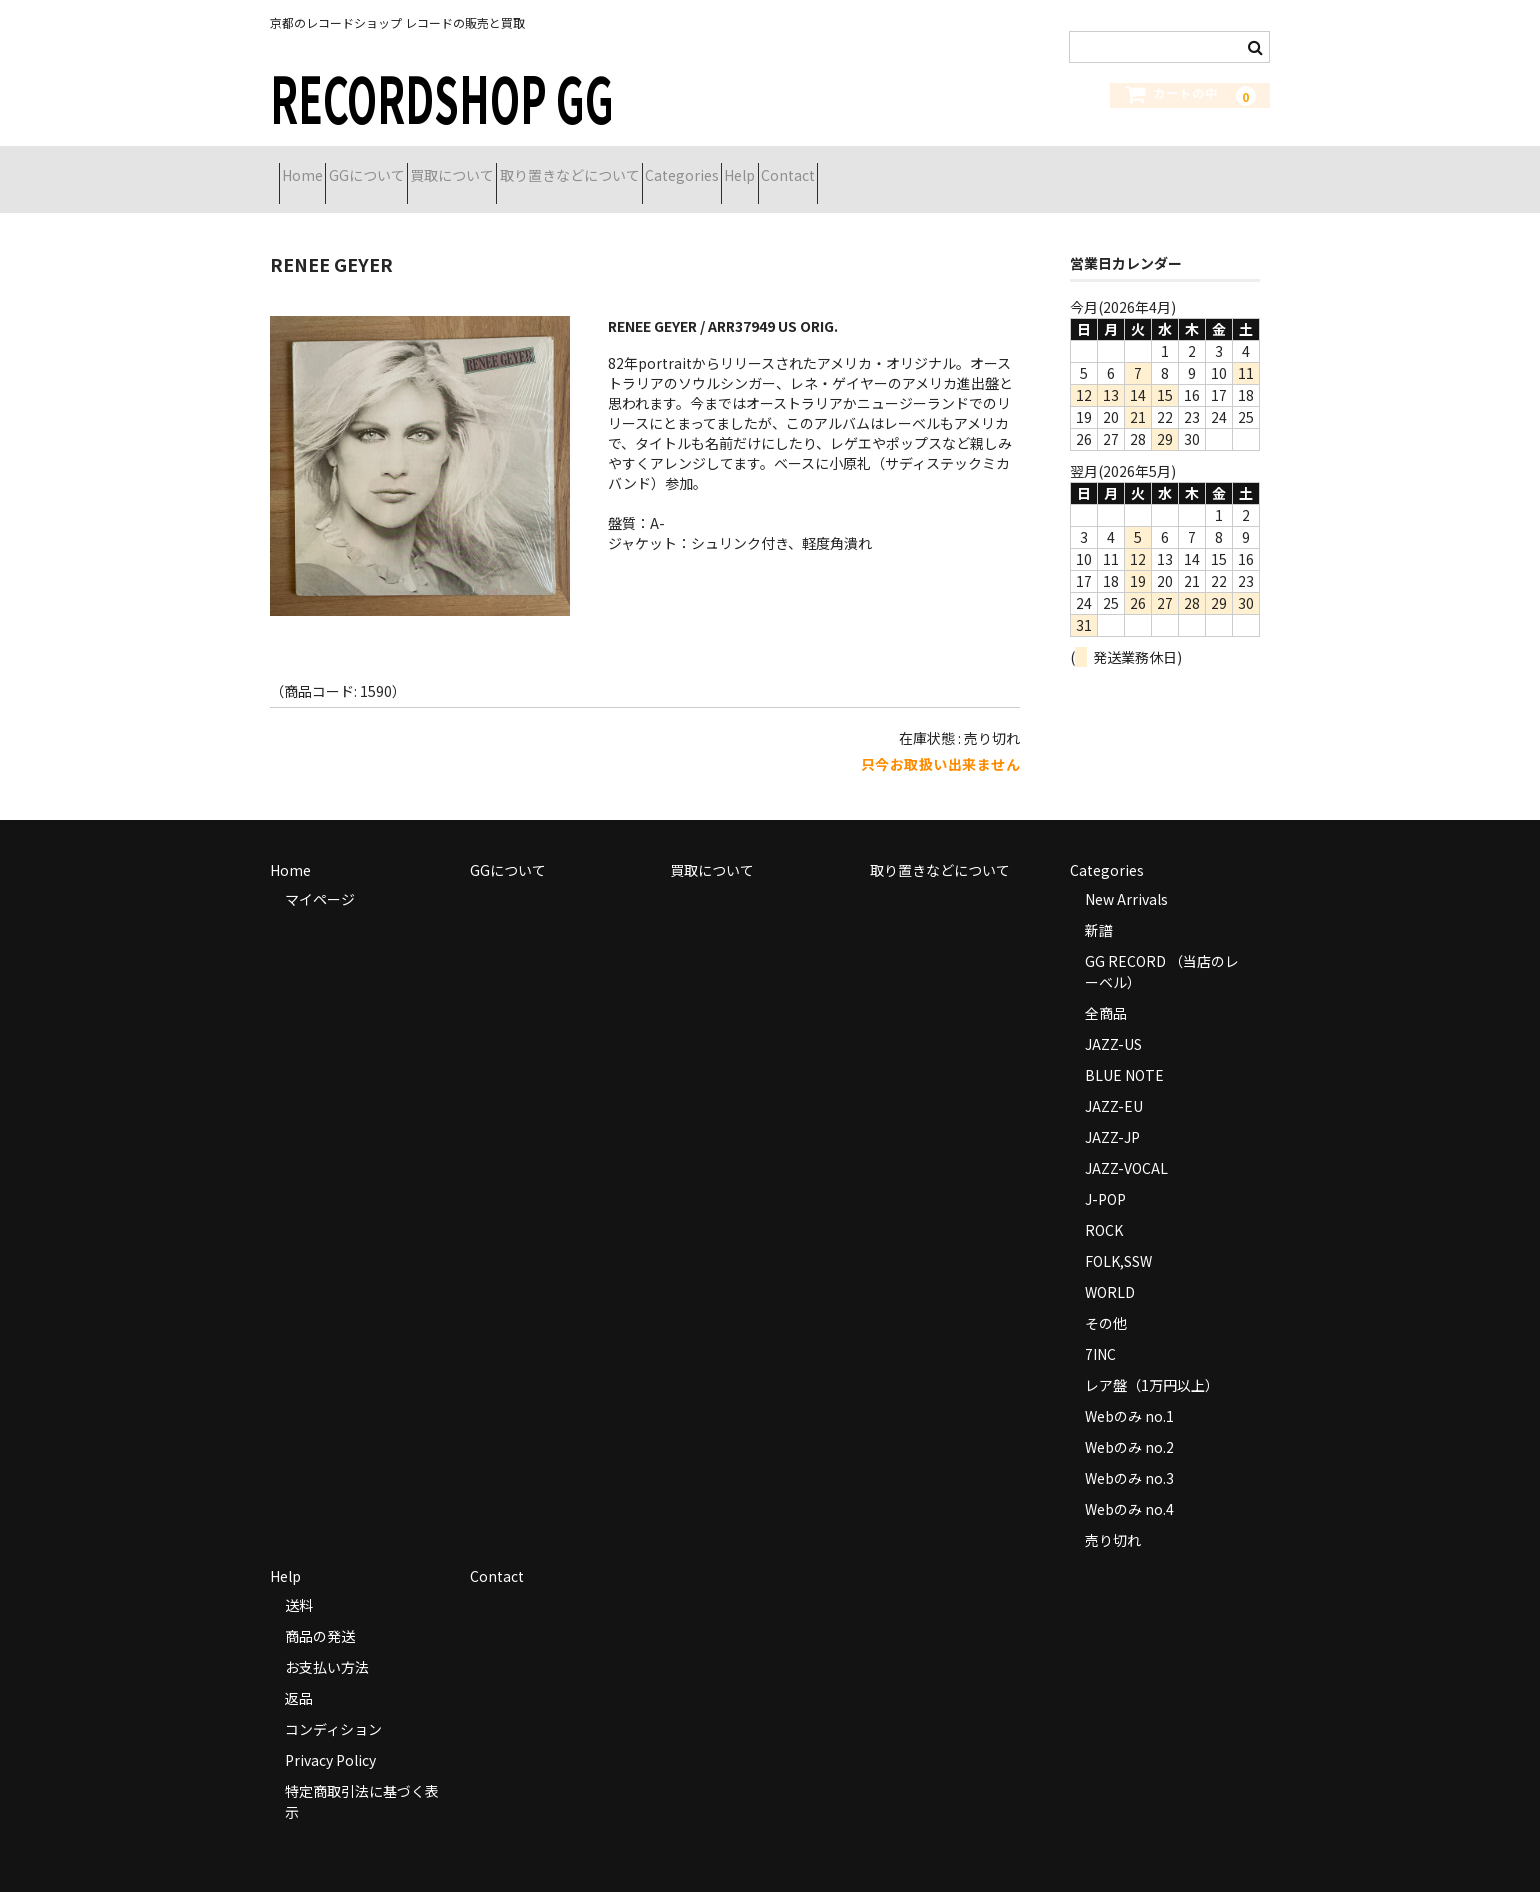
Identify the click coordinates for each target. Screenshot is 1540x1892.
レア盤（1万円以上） (1152, 1360)
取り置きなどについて (685, 167)
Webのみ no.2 (1129, 1422)
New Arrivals (1126, 874)
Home (311, 167)
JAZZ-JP (1112, 1112)
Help (926, 167)
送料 (299, 1580)
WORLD (1110, 1267)
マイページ (320, 874)
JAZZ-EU (1114, 1081)
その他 (1106, 1298)
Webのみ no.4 (1129, 1484)
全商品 (1106, 988)
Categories (833, 167)
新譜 (1099, 905)
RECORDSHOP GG (442, 96)
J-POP (1105, 1174)
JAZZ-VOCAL (1126, 1143)
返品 (299, 1673)
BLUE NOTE (1124, 1050)
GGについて (411, 167)
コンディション (333, 1704)
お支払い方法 (327, 1642)
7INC (1100, 1329)
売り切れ (1113, 1515)
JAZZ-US (1113, 1019)
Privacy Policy (330, 1735)
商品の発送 (320, 1611)
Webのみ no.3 (1129, 1453)
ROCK (1104, 1205)
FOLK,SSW (1118, 1236)
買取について (532, 167)
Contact (1010, 167)
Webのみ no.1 (1129, 1391)
